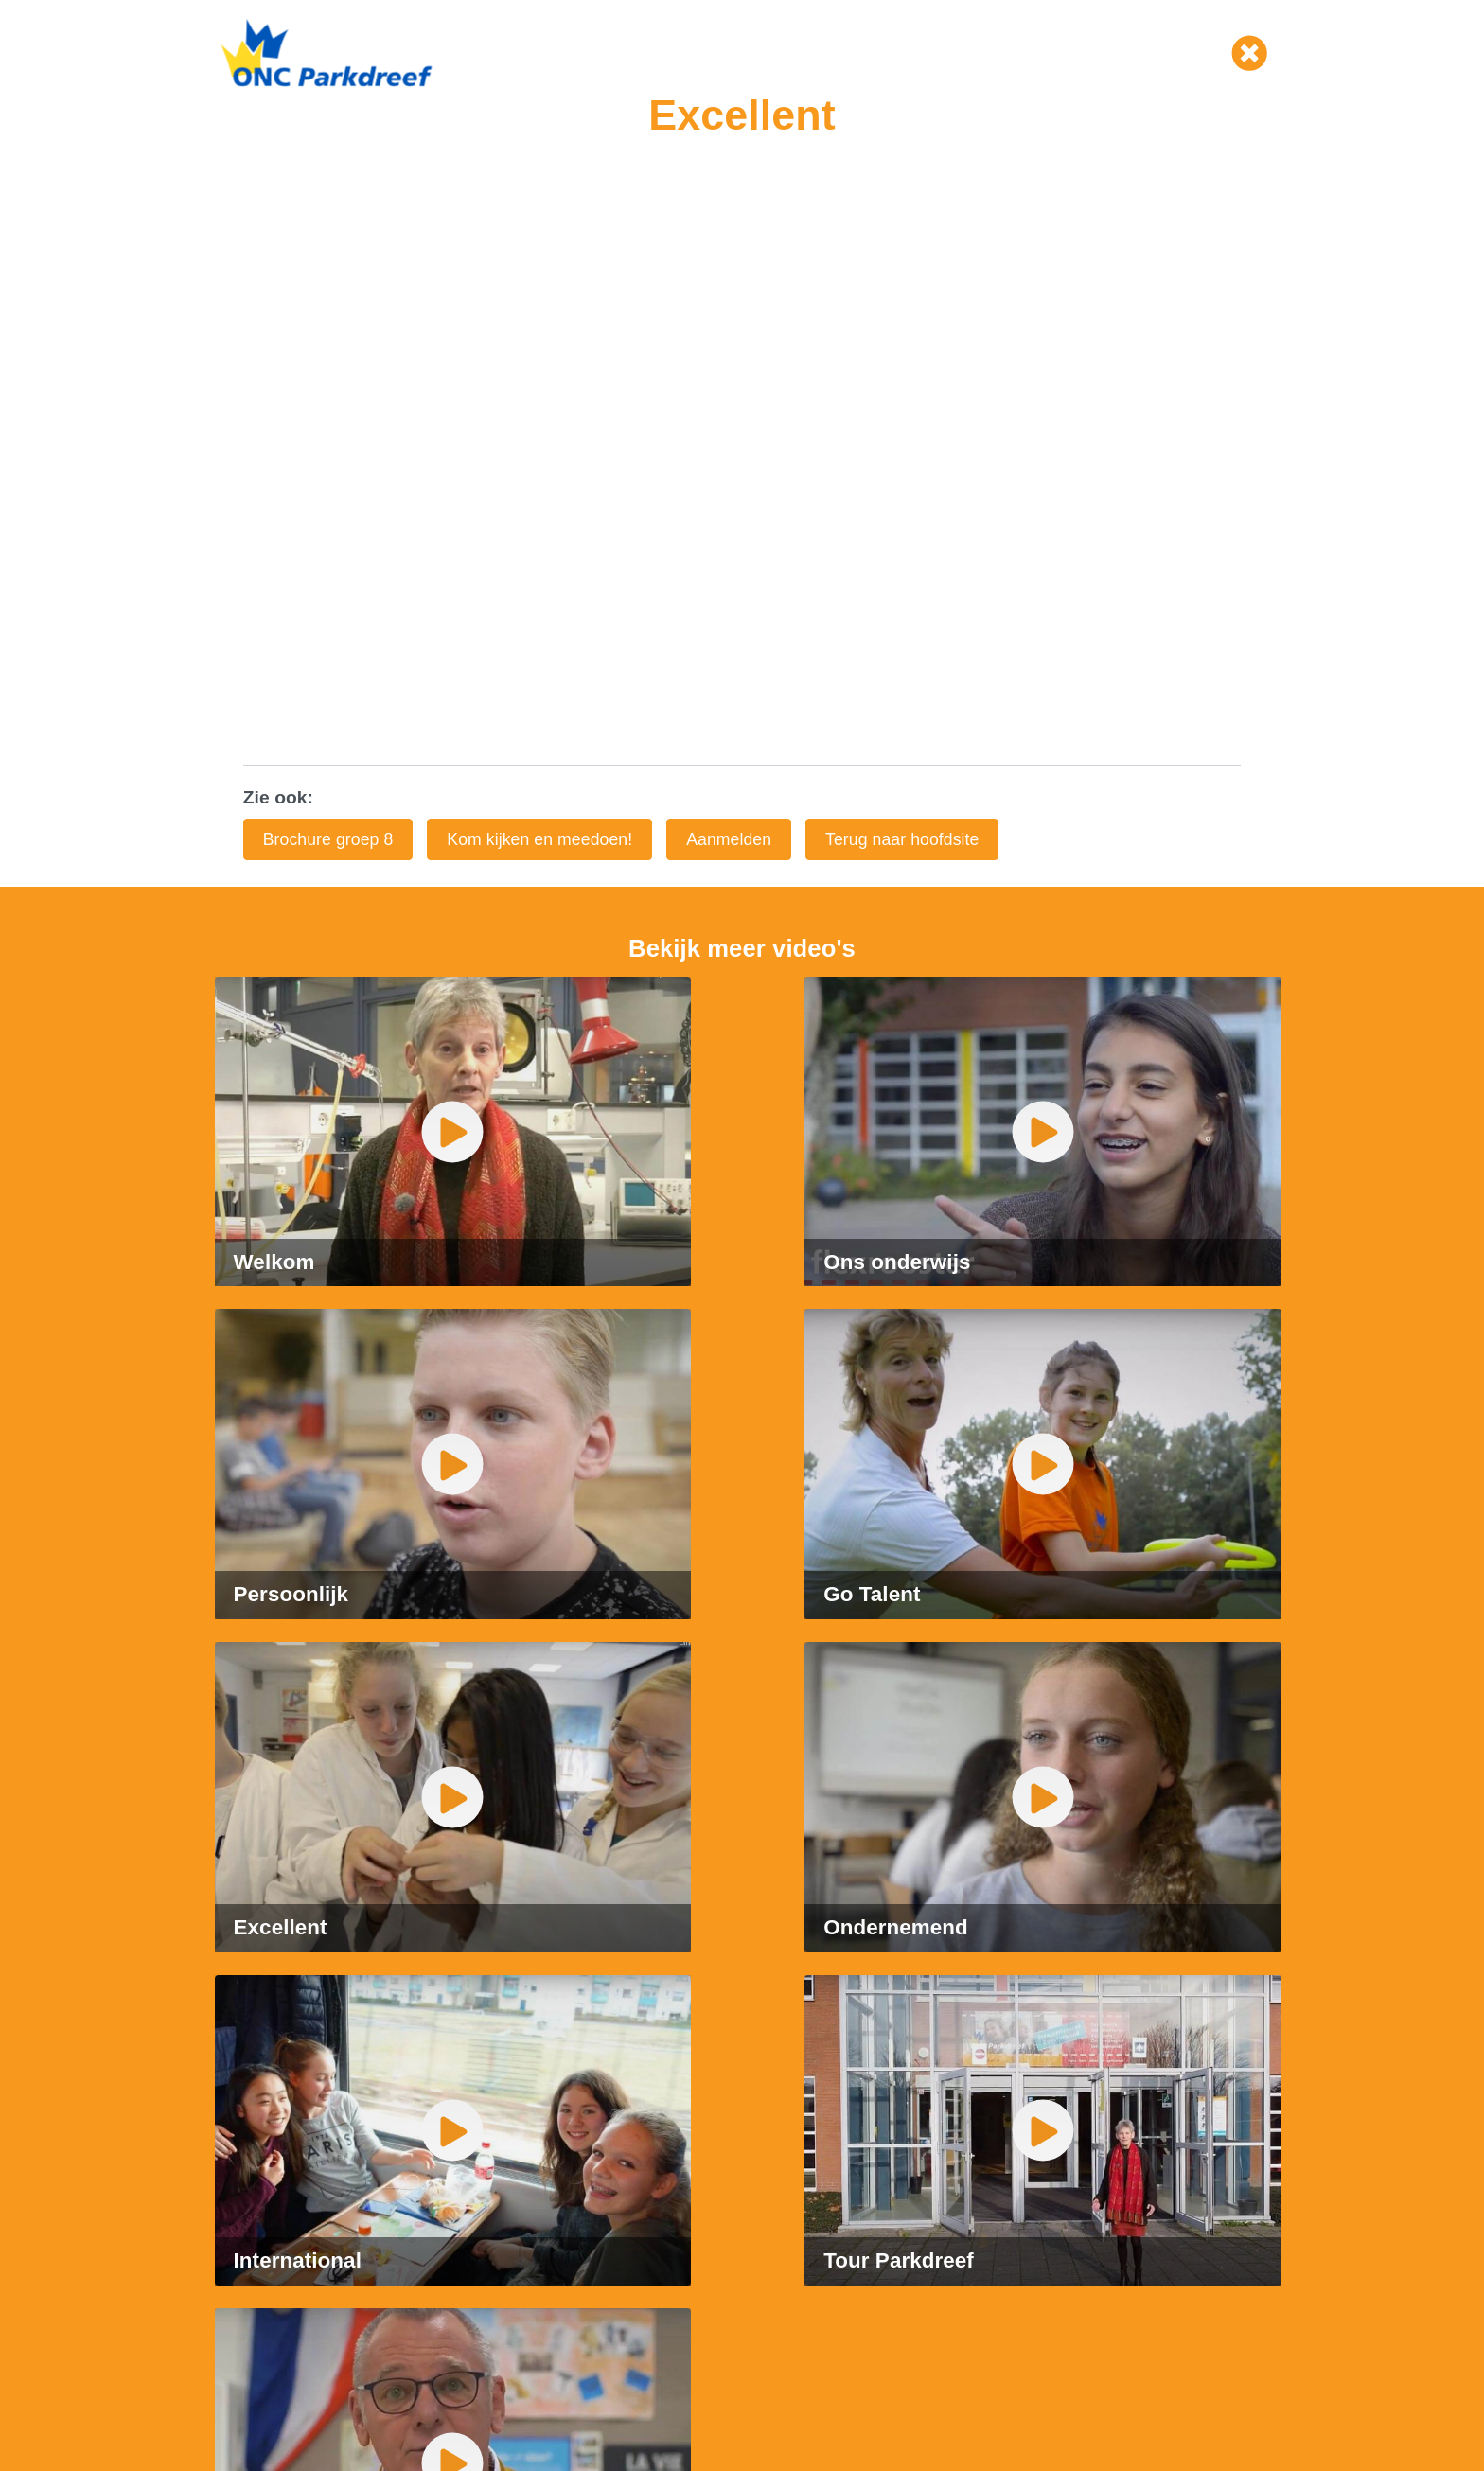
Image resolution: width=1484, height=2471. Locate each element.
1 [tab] (713, 1959)
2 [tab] (742, 1959)
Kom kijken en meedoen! (539, 839)
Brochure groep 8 (328, 839)
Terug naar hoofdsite (902, 839)
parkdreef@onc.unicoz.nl (318, 2212)
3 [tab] (770, 1959)
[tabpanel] (742, 1882)
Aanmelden (728, 839)
